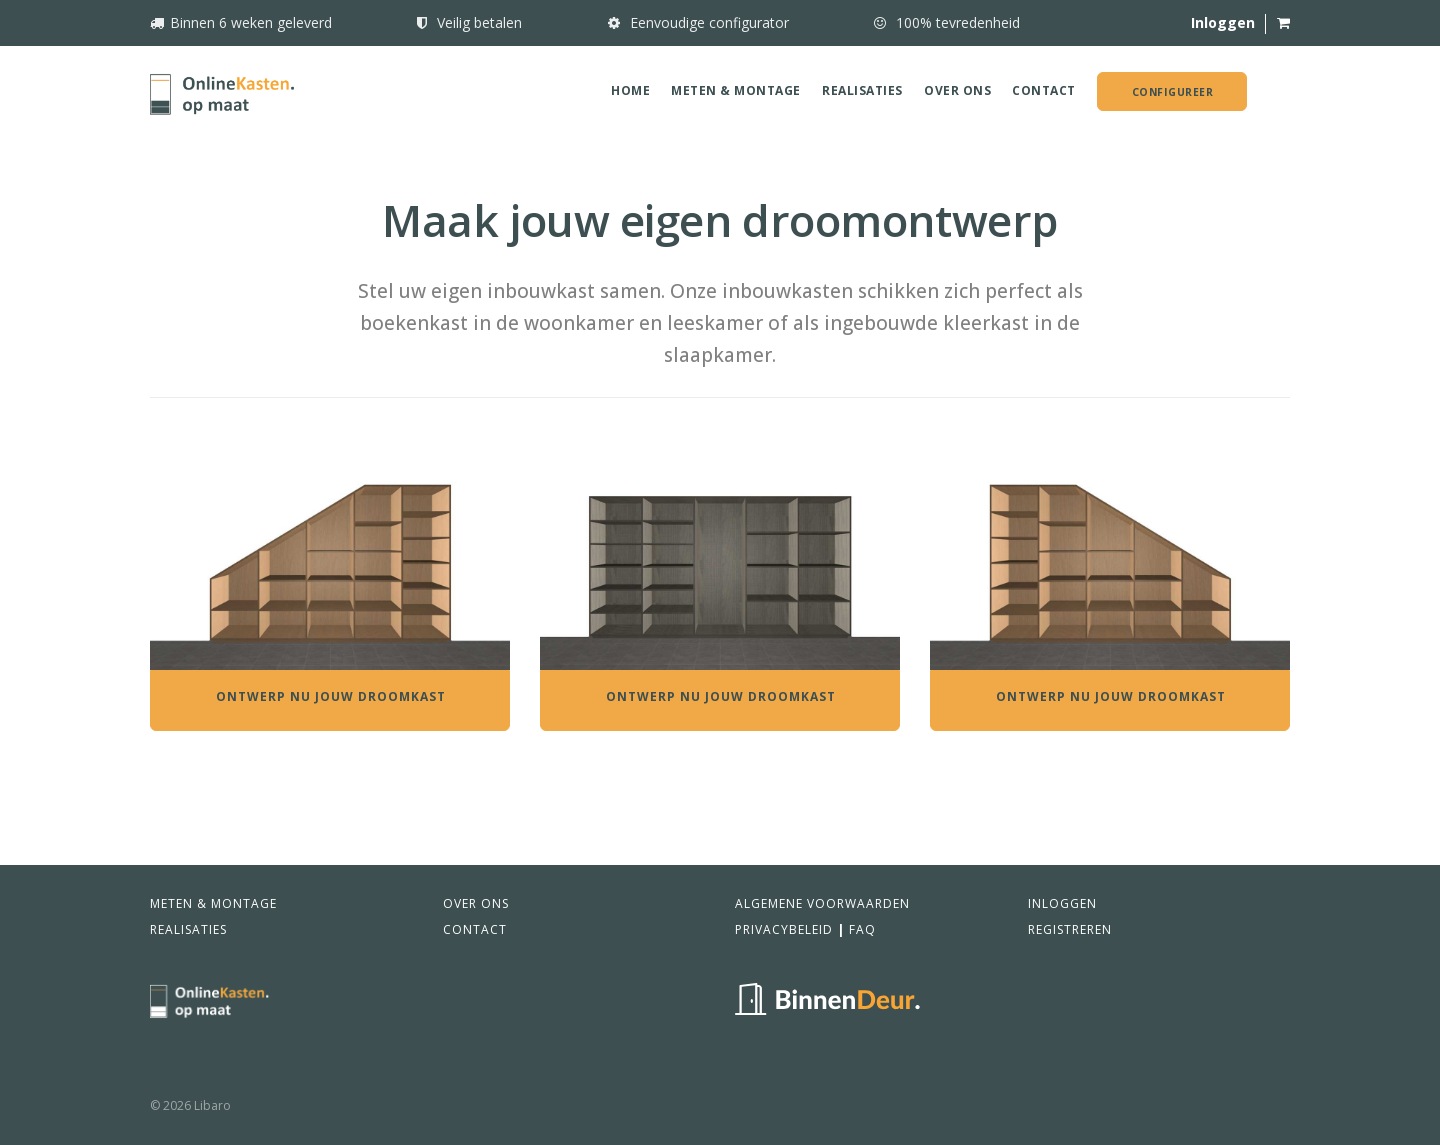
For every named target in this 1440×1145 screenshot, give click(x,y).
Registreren (1070, 929)
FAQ (862, 929)
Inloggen (1062, 903)
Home (630, 90)
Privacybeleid (784, 929)
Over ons (957, 90)
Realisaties (862, 90)
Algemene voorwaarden (822, 903)
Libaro (212, 1105)
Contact (1044, 90)
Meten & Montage (736, 90)
